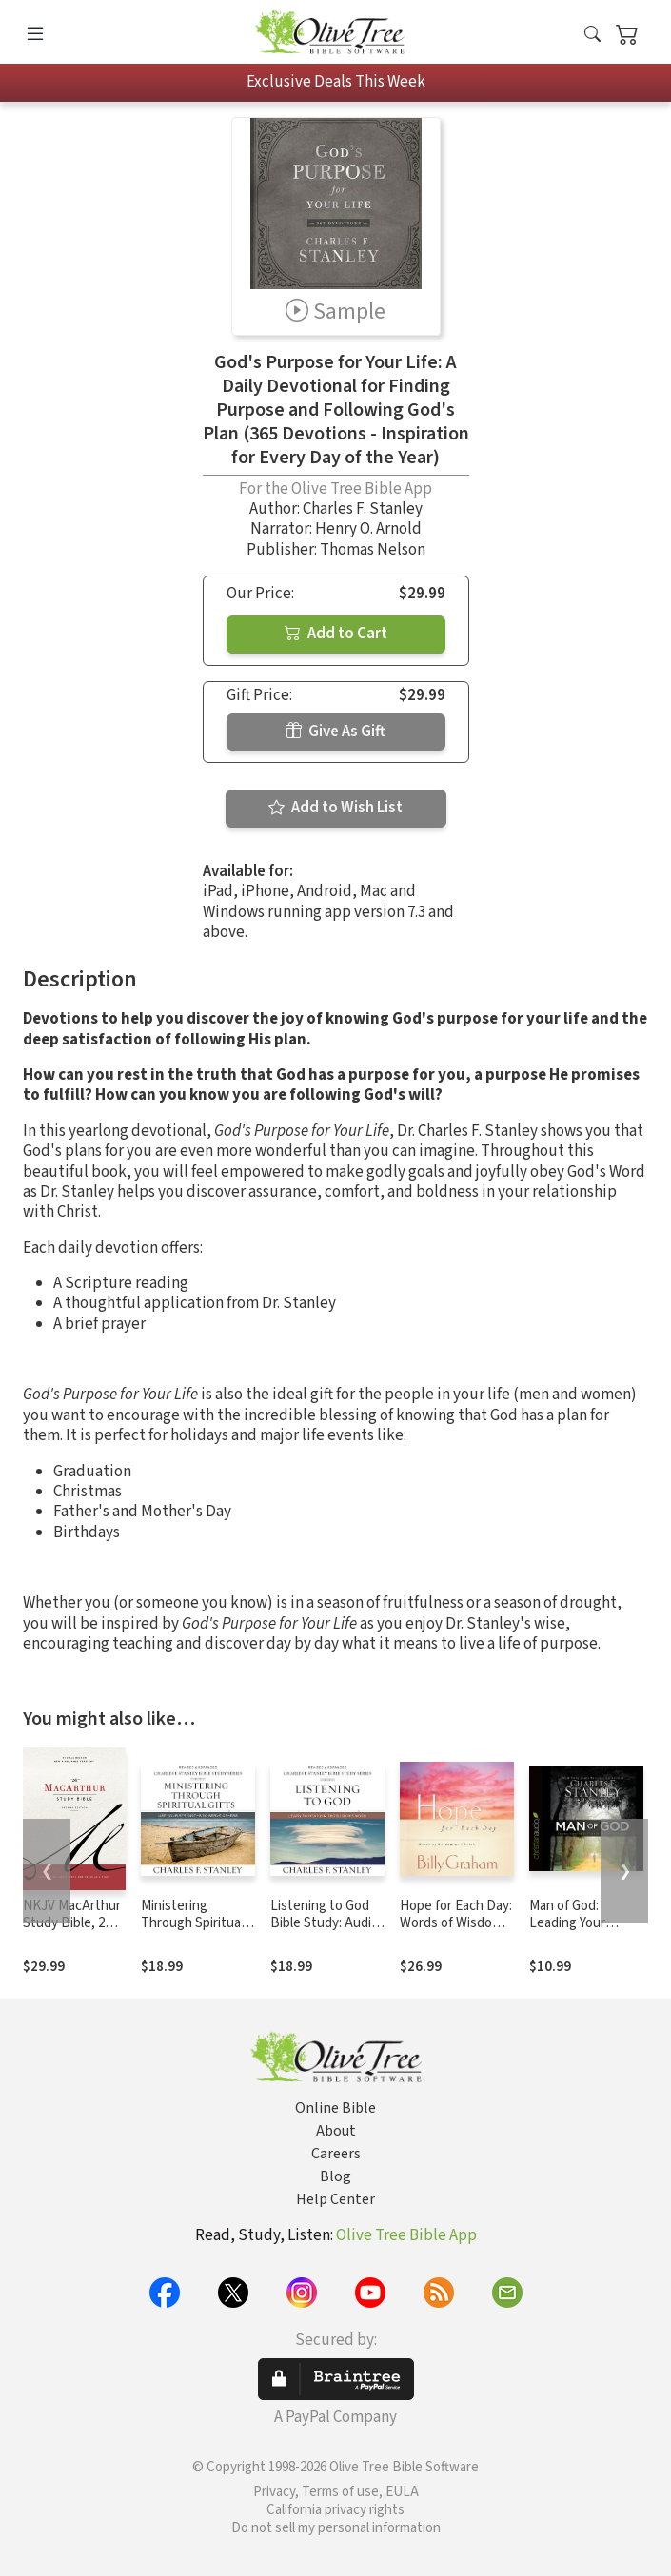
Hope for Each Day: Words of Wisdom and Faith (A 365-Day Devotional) (456, 1933)
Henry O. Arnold (368, 528)
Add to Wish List (335, 807)
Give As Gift (335, 731)
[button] (592, 36)
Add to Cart (336, 633)
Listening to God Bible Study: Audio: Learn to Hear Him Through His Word (326, 1933)
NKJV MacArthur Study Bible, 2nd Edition (72, 1924)
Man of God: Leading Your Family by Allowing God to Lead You (582, 1933)
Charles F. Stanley (363, 509)
